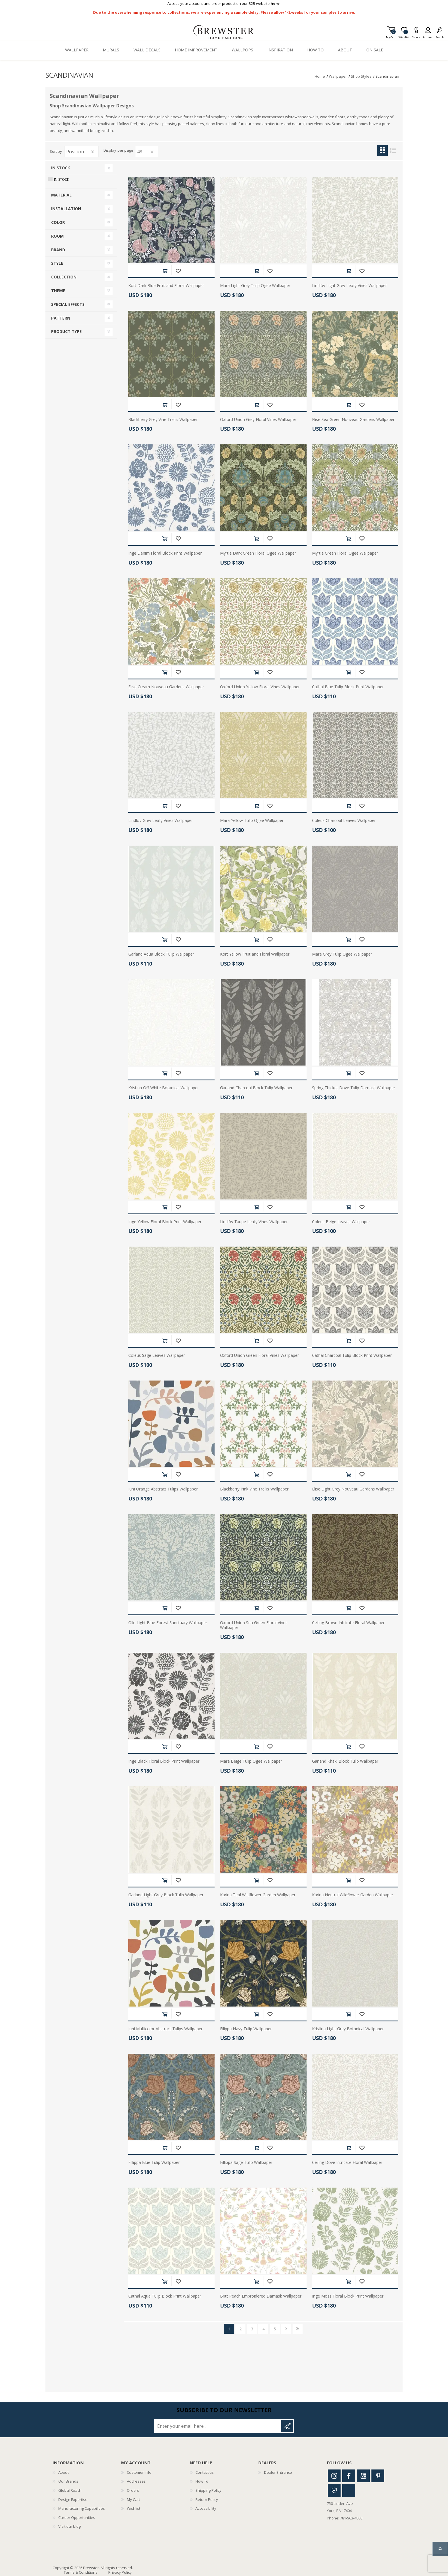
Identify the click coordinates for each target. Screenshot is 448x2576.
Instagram (334, 2475)
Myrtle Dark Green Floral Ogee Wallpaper (258, 553)
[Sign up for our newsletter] (218, 2426)
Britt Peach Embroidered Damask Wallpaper (260, 2296)
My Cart (391, 35)
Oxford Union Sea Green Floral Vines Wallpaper (253, 1625)
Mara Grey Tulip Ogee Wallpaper (342, 954)
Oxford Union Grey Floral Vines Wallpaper (258, 419)
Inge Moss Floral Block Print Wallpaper (347, 2296)
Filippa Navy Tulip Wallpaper (246, 2029)
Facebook (348, 2475)
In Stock (60, 167)
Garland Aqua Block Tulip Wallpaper (161, 954)
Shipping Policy (208, 2490)
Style (57, 263)
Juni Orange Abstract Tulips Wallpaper (163, 1489)
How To (201, 2481)
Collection (64, 277)
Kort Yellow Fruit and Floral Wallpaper (254, 954)
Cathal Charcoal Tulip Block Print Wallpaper (352, 1355)
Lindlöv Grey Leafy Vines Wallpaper (160, 820)
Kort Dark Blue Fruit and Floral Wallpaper (166, 285)
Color (58, 222)
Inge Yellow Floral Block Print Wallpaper (164, 1221)
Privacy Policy (120, 2572)
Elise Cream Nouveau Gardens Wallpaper (166, 687)
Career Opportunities (76, 2517)
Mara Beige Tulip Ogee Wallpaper (251, 1761)
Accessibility (205, 2508)
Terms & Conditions (80, 2572)
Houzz (334, 2490)
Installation (66, 208)
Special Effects (68, 304)
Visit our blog (69, 2526)
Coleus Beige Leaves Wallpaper (341, 1221)
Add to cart (164, 270)
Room (57, 236)
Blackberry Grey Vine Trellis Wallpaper (163, 419)
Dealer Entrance (278, 2472)
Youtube (363, 2475)
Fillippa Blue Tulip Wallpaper (154, 2162)
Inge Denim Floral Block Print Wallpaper (165, 553)
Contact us (204, 2472)
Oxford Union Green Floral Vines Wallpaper (259, 1355)
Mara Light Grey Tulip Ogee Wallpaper (255, 285)
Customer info (139, 2472)
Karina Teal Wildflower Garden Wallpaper (257, 1895)
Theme (58, 290)
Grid (382, 150)
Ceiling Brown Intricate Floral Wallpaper (348, 1622)
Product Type (66, 331)
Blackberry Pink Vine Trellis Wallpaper (254, 1489)
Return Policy (206, 2499)
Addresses (136, 2481)
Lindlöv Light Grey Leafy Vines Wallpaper (349, 285)
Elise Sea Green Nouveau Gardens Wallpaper (353, 419)
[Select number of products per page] (146, 151)
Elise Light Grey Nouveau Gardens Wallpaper (353, 1489)
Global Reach (69, 2490)
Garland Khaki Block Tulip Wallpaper (345, 1761)
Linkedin (348, 2490)
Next (286, 2329)
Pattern (60, 318)
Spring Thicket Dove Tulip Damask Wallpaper (353, 1088)
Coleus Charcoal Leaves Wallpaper (344, 820)
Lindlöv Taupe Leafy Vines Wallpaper (254, 1221)
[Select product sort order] (81, 151)
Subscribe (287, 2426)
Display (109, 150)
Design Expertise (72, 2499)
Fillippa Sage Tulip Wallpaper (246, 2162)
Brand (58, 249)
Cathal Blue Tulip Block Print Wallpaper (348, 687)
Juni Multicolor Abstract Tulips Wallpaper (165, 2029)
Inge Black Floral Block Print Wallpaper (163, 1761)
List (393, 150)
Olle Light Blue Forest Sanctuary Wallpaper (167, 1622)
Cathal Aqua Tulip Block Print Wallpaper (164, 2296)
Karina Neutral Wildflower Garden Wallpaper (352, 1895)
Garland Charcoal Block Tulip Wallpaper (256, 1088)
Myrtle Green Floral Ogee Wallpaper (345, 553)
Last (298, 2329)
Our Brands (68, 2481)
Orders (133, 2490)
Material (61, 195)
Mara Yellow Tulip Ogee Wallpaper (251, 820)
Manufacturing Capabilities (81, 2508)
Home (320, 76)
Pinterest (377, 2475)
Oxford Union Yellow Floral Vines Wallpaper (260, 687)
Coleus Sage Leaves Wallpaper (156, 1355)
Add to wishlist (178, 270)
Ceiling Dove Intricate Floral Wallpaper (347, 2162)
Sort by (56, 151)
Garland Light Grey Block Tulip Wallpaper (165, 1895)
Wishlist (133, 2508)
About (63, 2472)
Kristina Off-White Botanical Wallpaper (163, 1088)
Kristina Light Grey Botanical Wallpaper (348, 2029)
